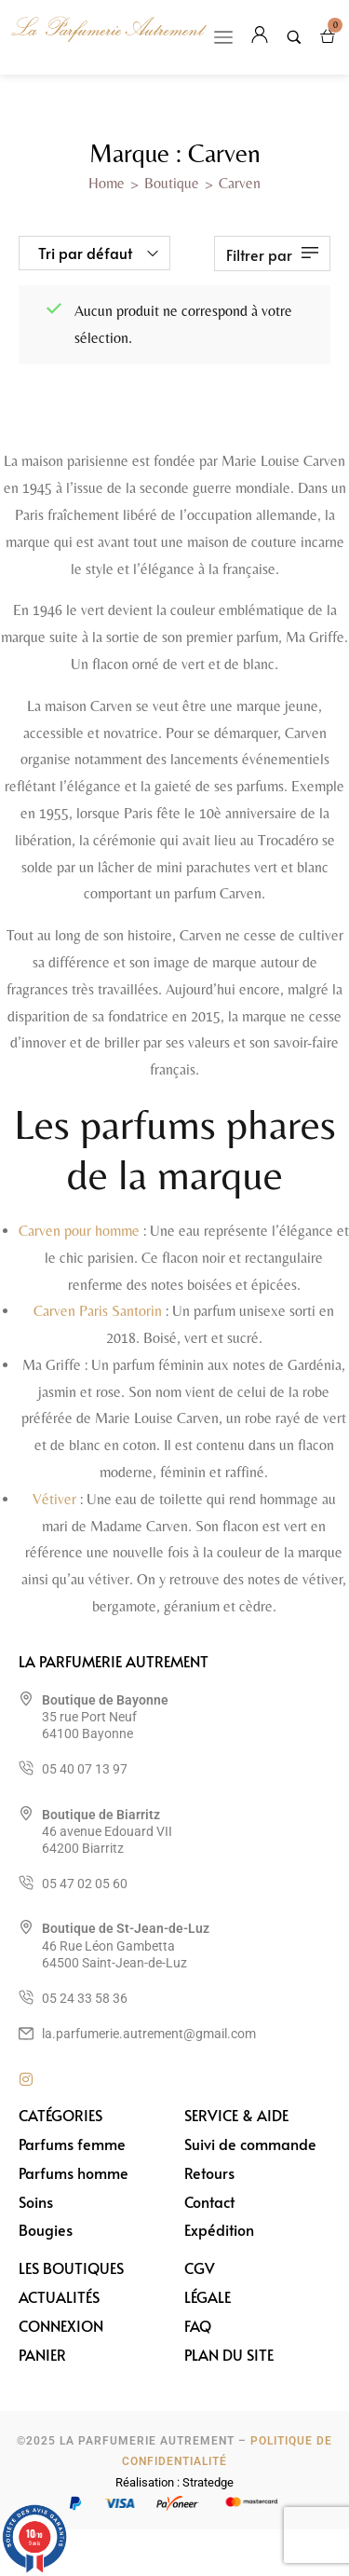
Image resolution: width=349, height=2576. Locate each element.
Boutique (171, 183)
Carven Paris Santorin (98, 1311)
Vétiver (54, 1499)
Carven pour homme (79, 1231)
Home (106, 183)
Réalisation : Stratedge (174, 2482)
